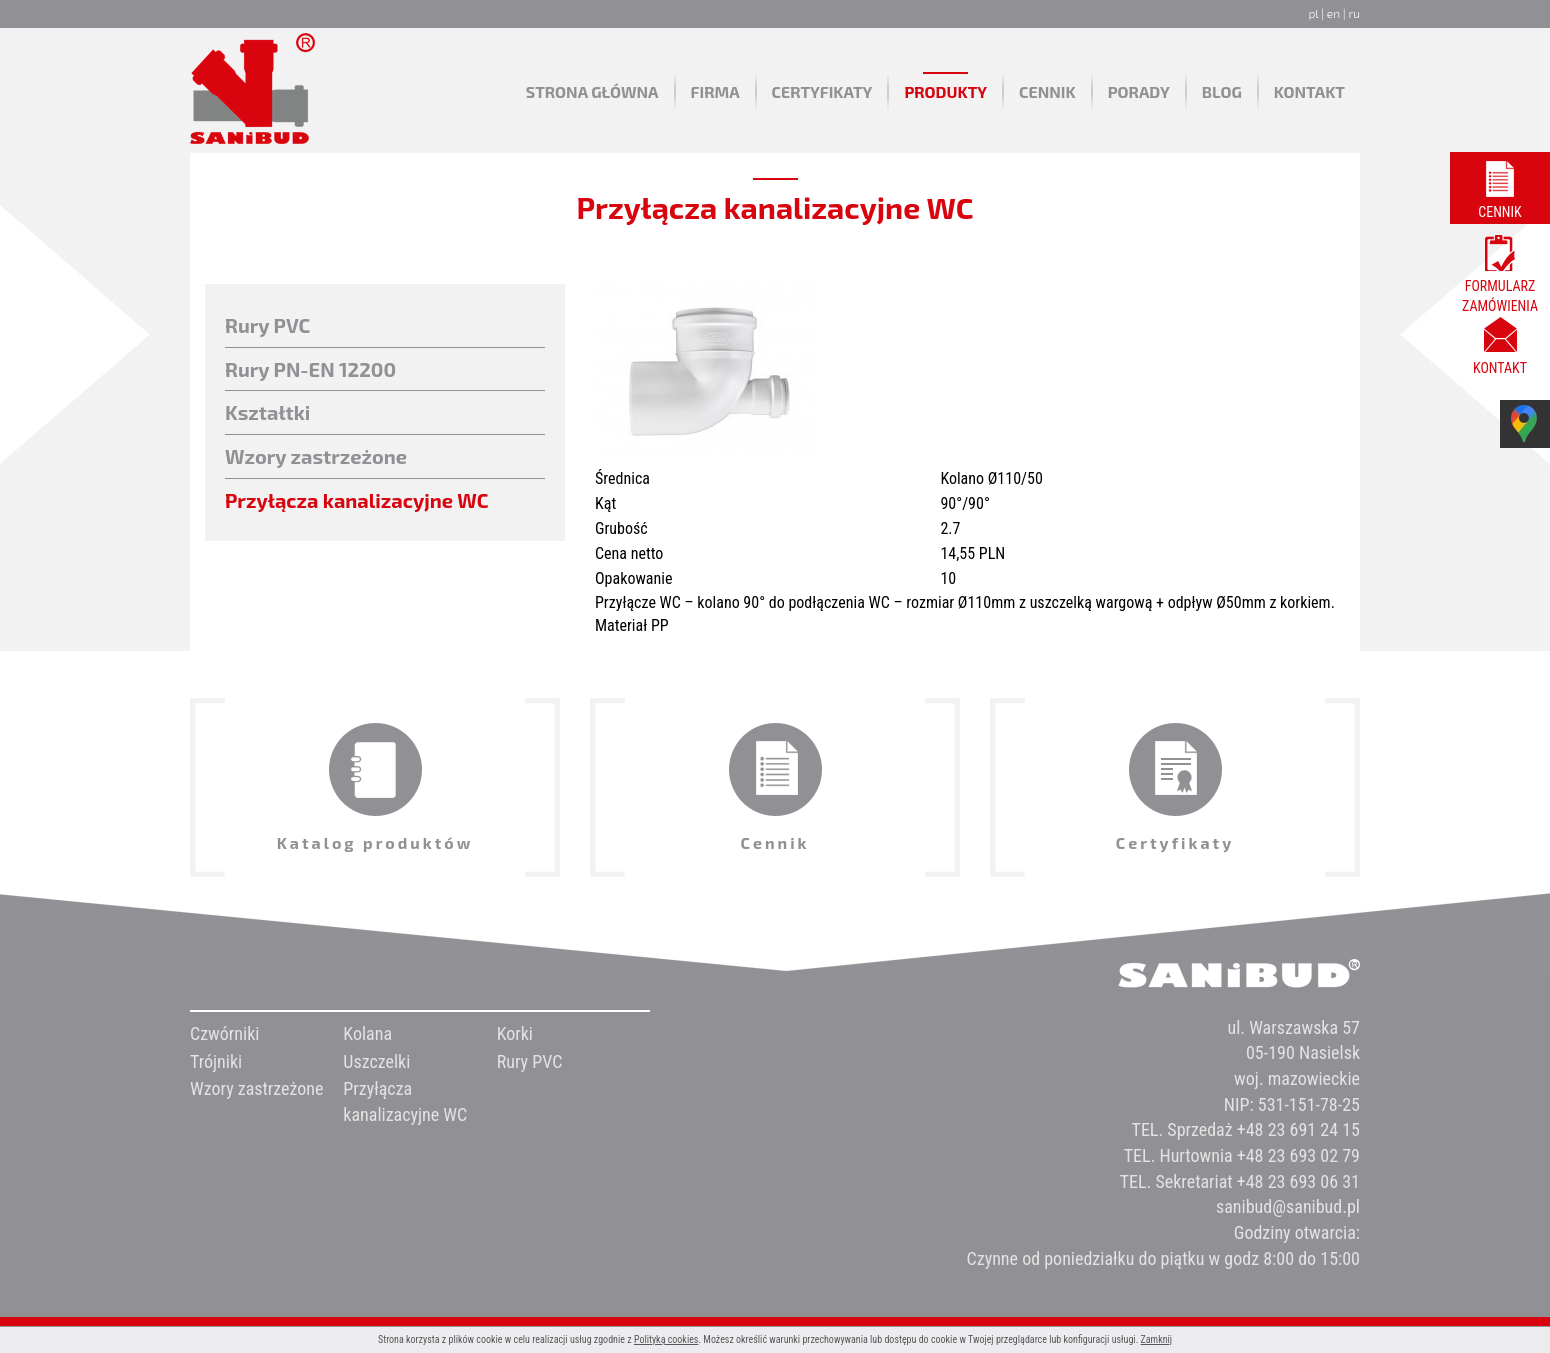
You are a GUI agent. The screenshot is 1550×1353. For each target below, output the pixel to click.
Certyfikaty (822, 91)
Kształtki (267, 412)
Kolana (367, 1033)
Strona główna (592, 91)
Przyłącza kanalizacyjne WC (357, 500)
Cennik (1047, 91)
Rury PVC (267, 325)
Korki (515, 1033)
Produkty (945, 91)
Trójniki (216, 1061)
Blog (1222, 91)
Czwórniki (224, 1033)
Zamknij (1156, 1339)
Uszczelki (376, 1061)
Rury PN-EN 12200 (310, 369)
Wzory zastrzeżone (316, 456)
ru (1354, 13)
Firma (715, 91)
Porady (1139, 91)
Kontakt (1309, 91)
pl (1313, 13)
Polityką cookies (666, 1339)
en (1333, 13)
